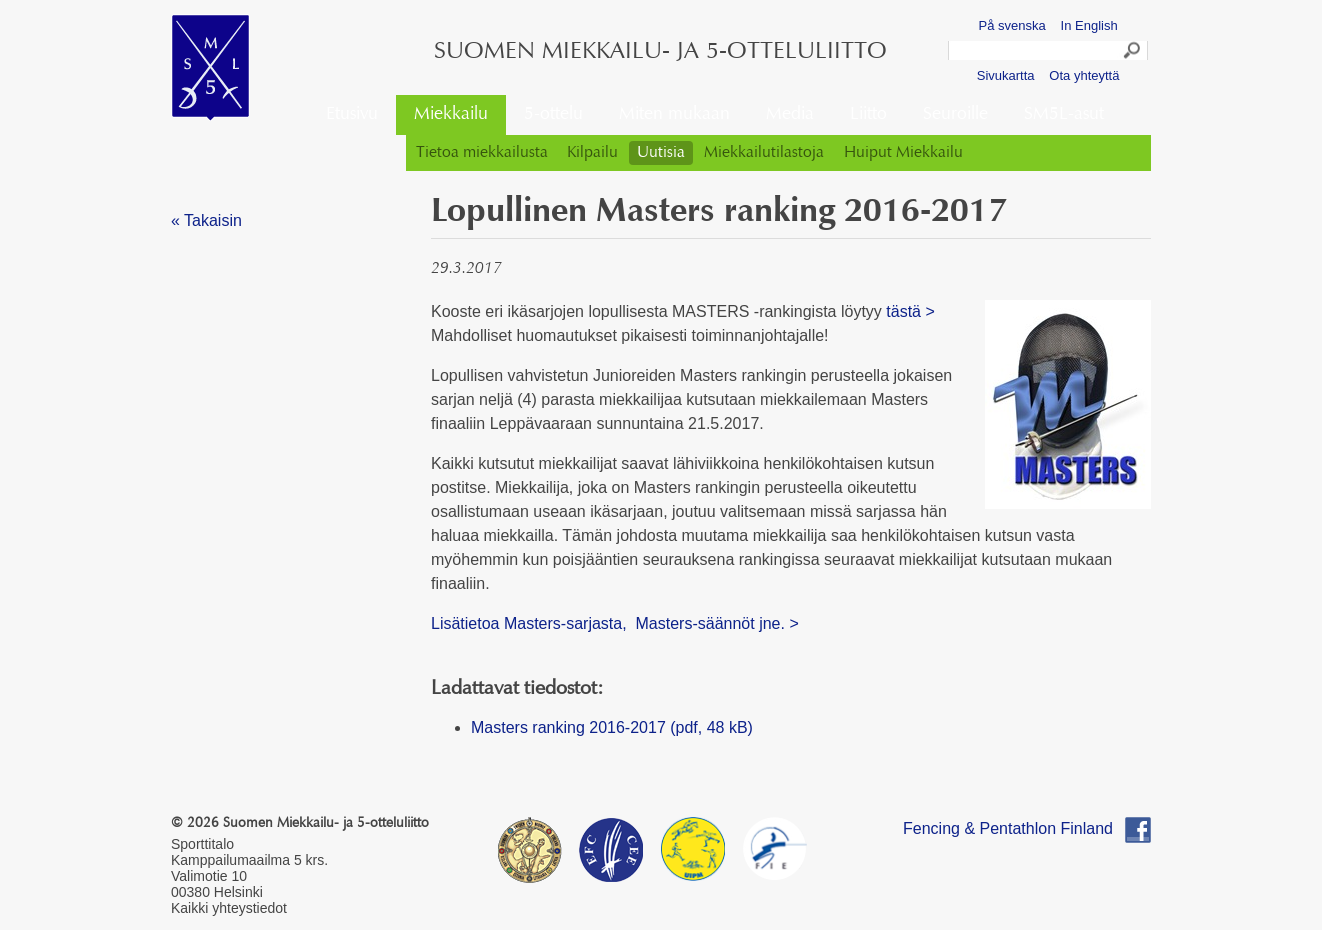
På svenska (1012, 25)
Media (790, 115)
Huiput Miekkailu (903, 153)
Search (1133, 53)
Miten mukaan (674, 115)
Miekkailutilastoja (764, 153)
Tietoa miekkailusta (482, 153)
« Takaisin (206, 220)
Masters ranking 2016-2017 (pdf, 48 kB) (612, 727)
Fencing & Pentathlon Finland (1008, 828)
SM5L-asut (1064, 115)
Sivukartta (1006, 75)
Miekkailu (451, 115)
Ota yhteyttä (1084, 75)
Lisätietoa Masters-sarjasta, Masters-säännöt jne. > (615, 623)
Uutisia (661, 153)
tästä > (910, 311)
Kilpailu (592, 153)
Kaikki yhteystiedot (229, 908)
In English (1089, 25)
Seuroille (955, 115)
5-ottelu (553, 115)
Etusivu (352, 115)
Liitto (868, 115)
